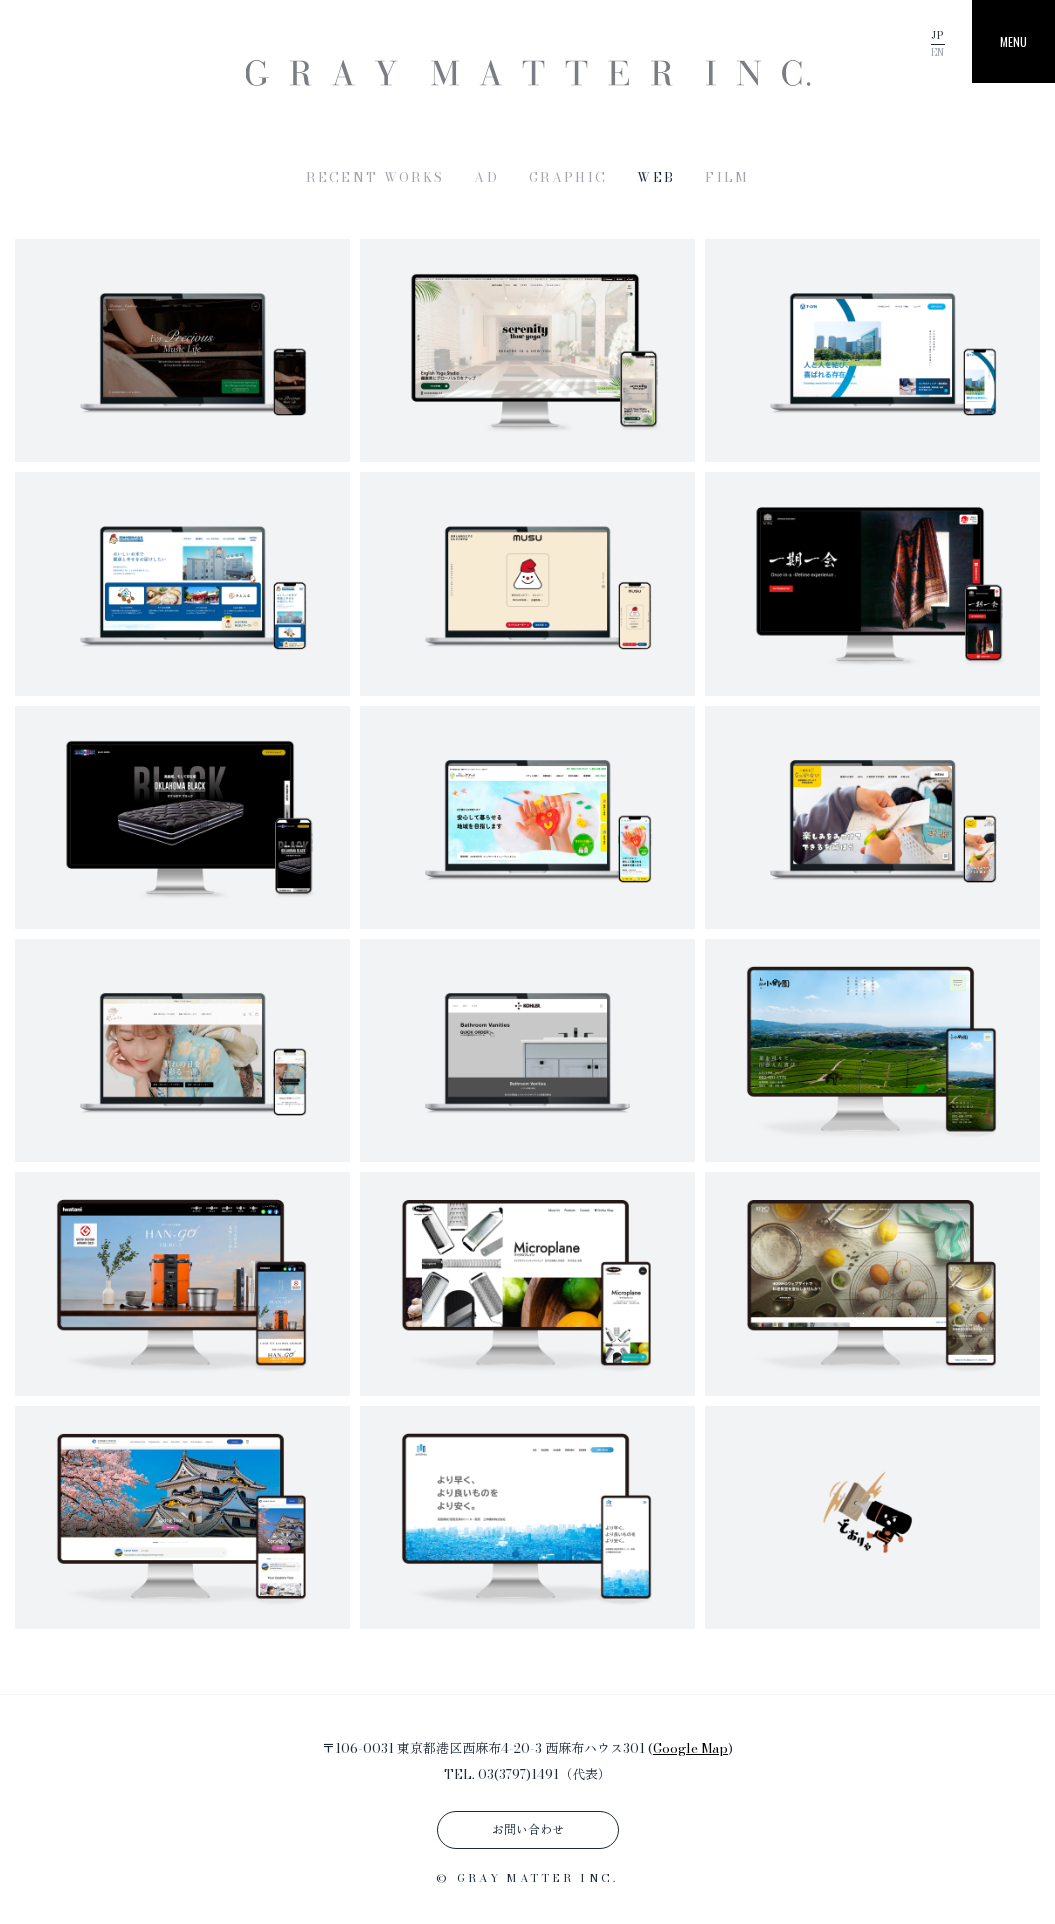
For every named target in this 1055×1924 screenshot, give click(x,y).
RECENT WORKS (375, 177)
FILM (726, 177)
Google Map (690, 1748)
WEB (656, 177)
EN (938, 52)
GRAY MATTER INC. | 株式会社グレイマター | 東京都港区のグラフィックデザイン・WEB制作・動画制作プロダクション (527, 73)
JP (937, 35)
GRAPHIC (568, 177)
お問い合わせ (528, 1829)
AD (486, 177)
